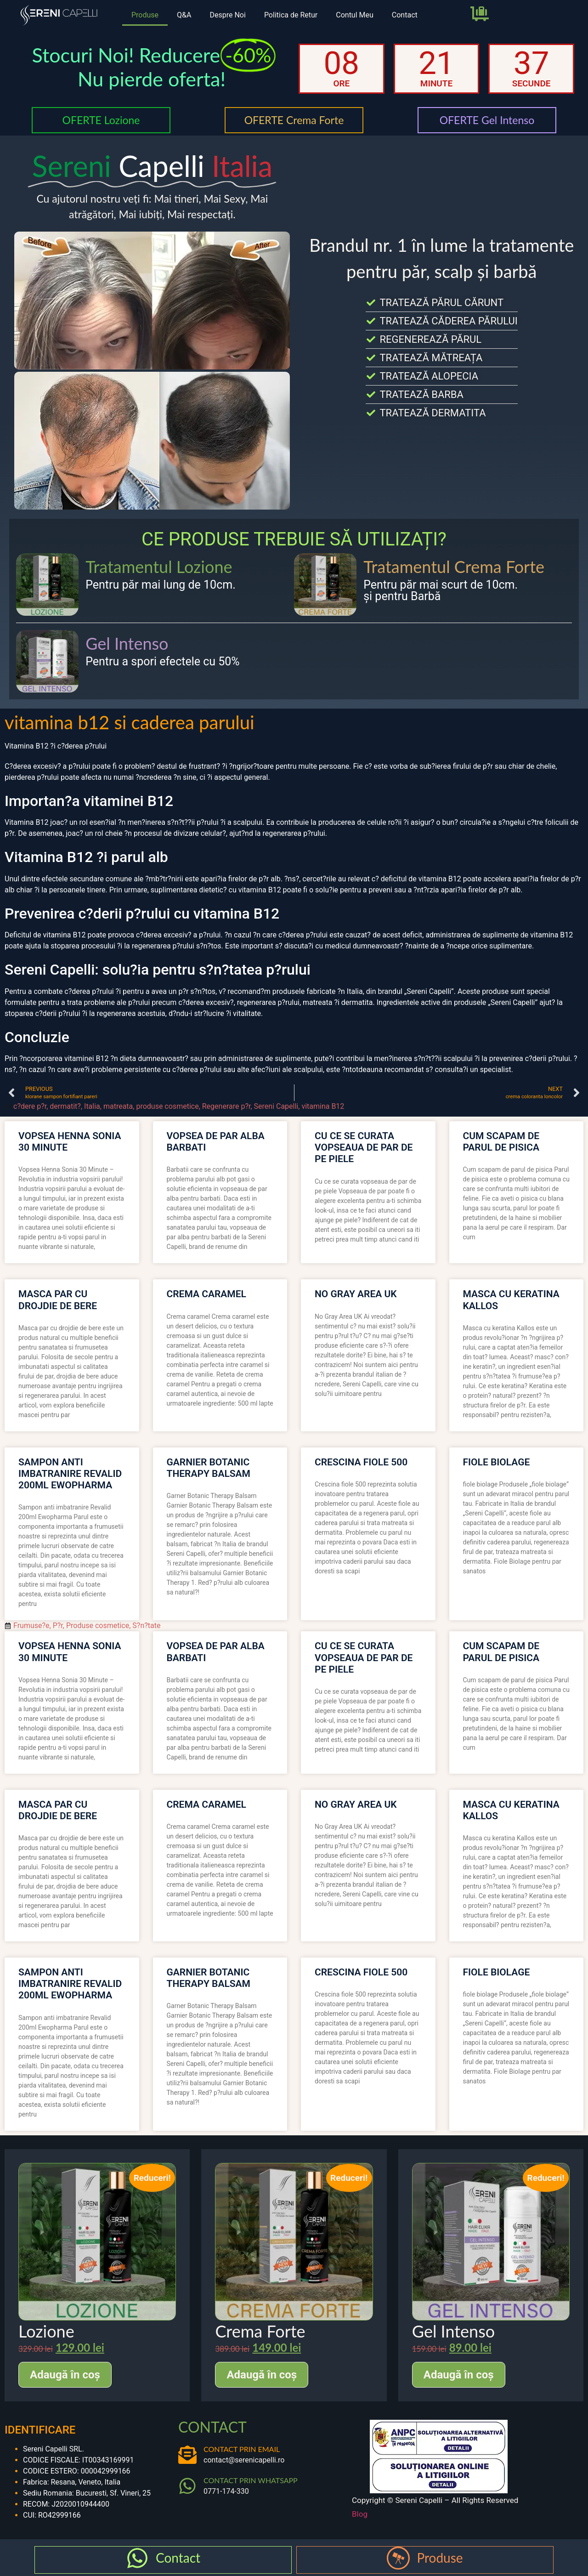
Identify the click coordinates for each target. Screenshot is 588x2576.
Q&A (184, 15)
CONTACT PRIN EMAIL (242, 2449)
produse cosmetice (167, 1106)
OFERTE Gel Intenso (487, 119)
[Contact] (137, 2558)
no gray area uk (356, 1293)
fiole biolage (496, 1462)
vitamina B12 (322, 1106)
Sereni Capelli (276, 1106)
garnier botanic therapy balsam (209, 1468)
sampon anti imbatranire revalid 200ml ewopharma (70, 1474)
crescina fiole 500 (361, 1462)
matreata (118, 1106)
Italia (92, 1106)
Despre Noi (227, 15)
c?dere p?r (29, 1106)
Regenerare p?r (226, 1106)
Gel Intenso (126, 643)
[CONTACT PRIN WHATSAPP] (187, 2486)
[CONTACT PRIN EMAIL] (187, 2454)
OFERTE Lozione (101, 119)
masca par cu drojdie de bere (57, 1299)
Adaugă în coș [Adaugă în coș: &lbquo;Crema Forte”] (261, 2374)
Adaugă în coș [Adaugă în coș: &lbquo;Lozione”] (65, 2374)
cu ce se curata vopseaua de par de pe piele (364, 1147)
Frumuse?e (31, 1625)
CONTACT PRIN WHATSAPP (251, 2480)
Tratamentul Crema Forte (453, 566)
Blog (360, 2514)
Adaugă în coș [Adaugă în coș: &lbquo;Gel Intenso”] (459, 2374)
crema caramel (206, 1293)
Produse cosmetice (97, 1625)
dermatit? (65, 1106)
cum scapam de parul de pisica (501, 1141)
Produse (144, 15)
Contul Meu (354, 15)
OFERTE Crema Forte (294, 119)
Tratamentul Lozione (158, 566)
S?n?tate (146, 1625)
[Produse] (398, 2558)
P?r (58, 1625)
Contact (405, 15)
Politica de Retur (290, 15)
